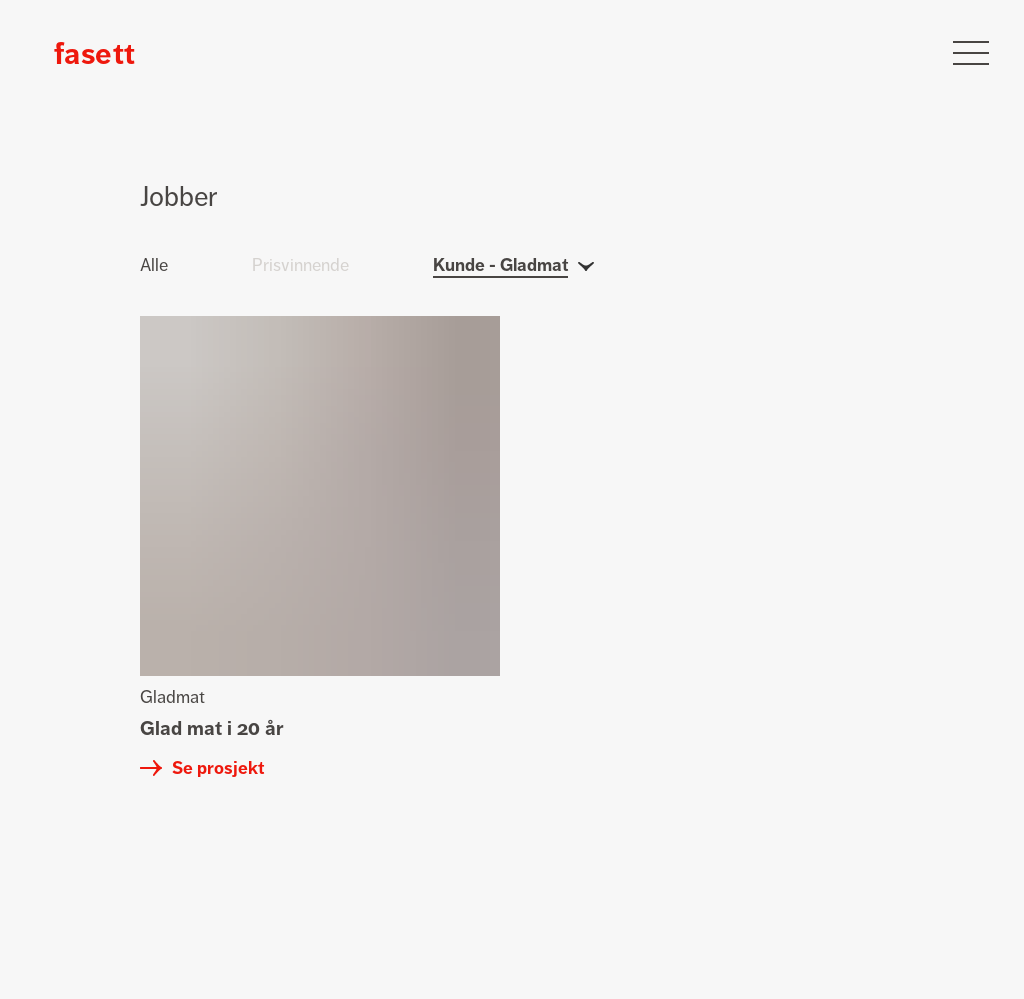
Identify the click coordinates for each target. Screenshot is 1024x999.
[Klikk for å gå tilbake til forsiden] (94, 53)
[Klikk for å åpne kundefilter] (513, 285)
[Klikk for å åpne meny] (971, 53)
